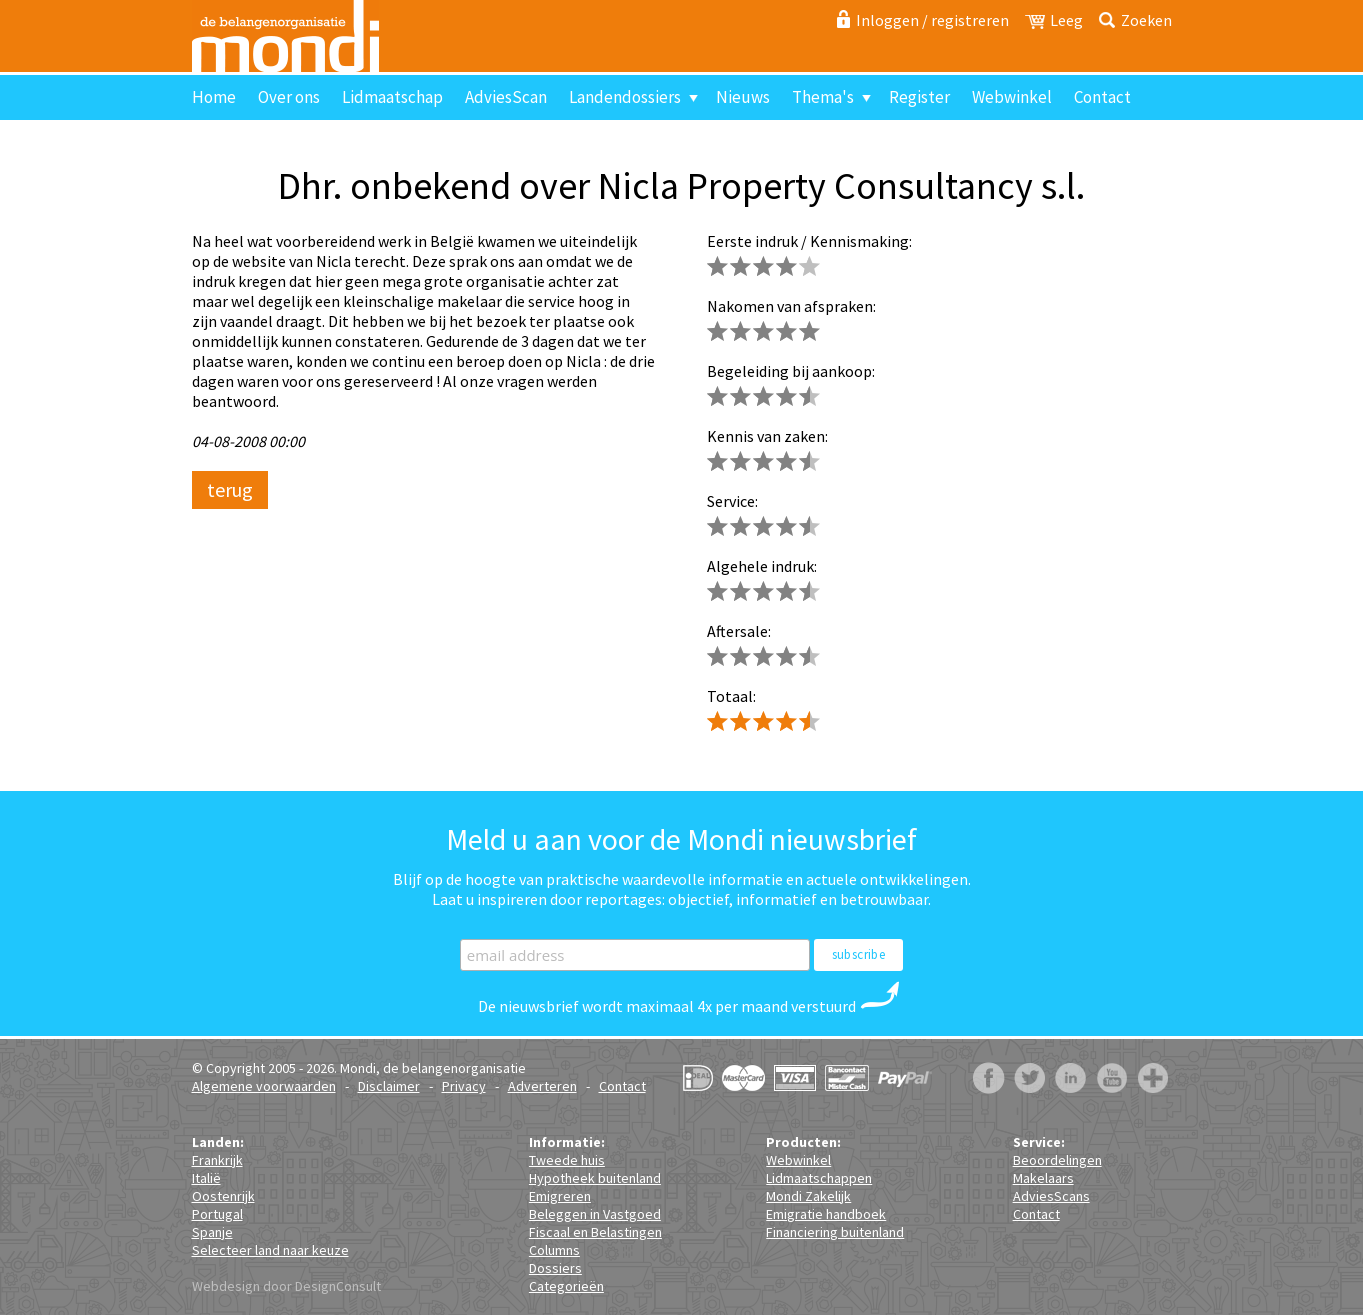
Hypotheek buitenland (595, 1178)
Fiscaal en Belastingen (595, 1232)
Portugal (217, 1214)
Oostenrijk (223, 1196)
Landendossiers (625, 97)
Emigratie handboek (826, 1214)
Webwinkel (1012, 97)
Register (919, 97)
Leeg (1066, 20)
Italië (206, 1178)
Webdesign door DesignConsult (286, 1286)
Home (214, 97)
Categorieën (566, 1286)
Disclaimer (389, 1086)
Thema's (823, 97)
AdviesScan (506, 97)
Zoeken (1146, 20)
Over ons (289, 97)
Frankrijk (217, 1160)
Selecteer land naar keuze (270, 1250)
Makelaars (1043, 1178)
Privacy (464, 1086)
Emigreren (560, 1196)
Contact (1102, 97)
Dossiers (555, 1268)
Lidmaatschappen (819, 1178)
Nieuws (743, 97)
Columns (554, 1250)
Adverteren (542, 1086)
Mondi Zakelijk (808, 1196)
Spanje (212, 1232)
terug (230, 489)
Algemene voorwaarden (264, 1086)
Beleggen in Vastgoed (595, 1214)
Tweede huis (567, 1160)
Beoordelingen (1057, 1160)
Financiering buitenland (835, 1232)
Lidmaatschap (392, 97)
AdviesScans (1051, 1196)
